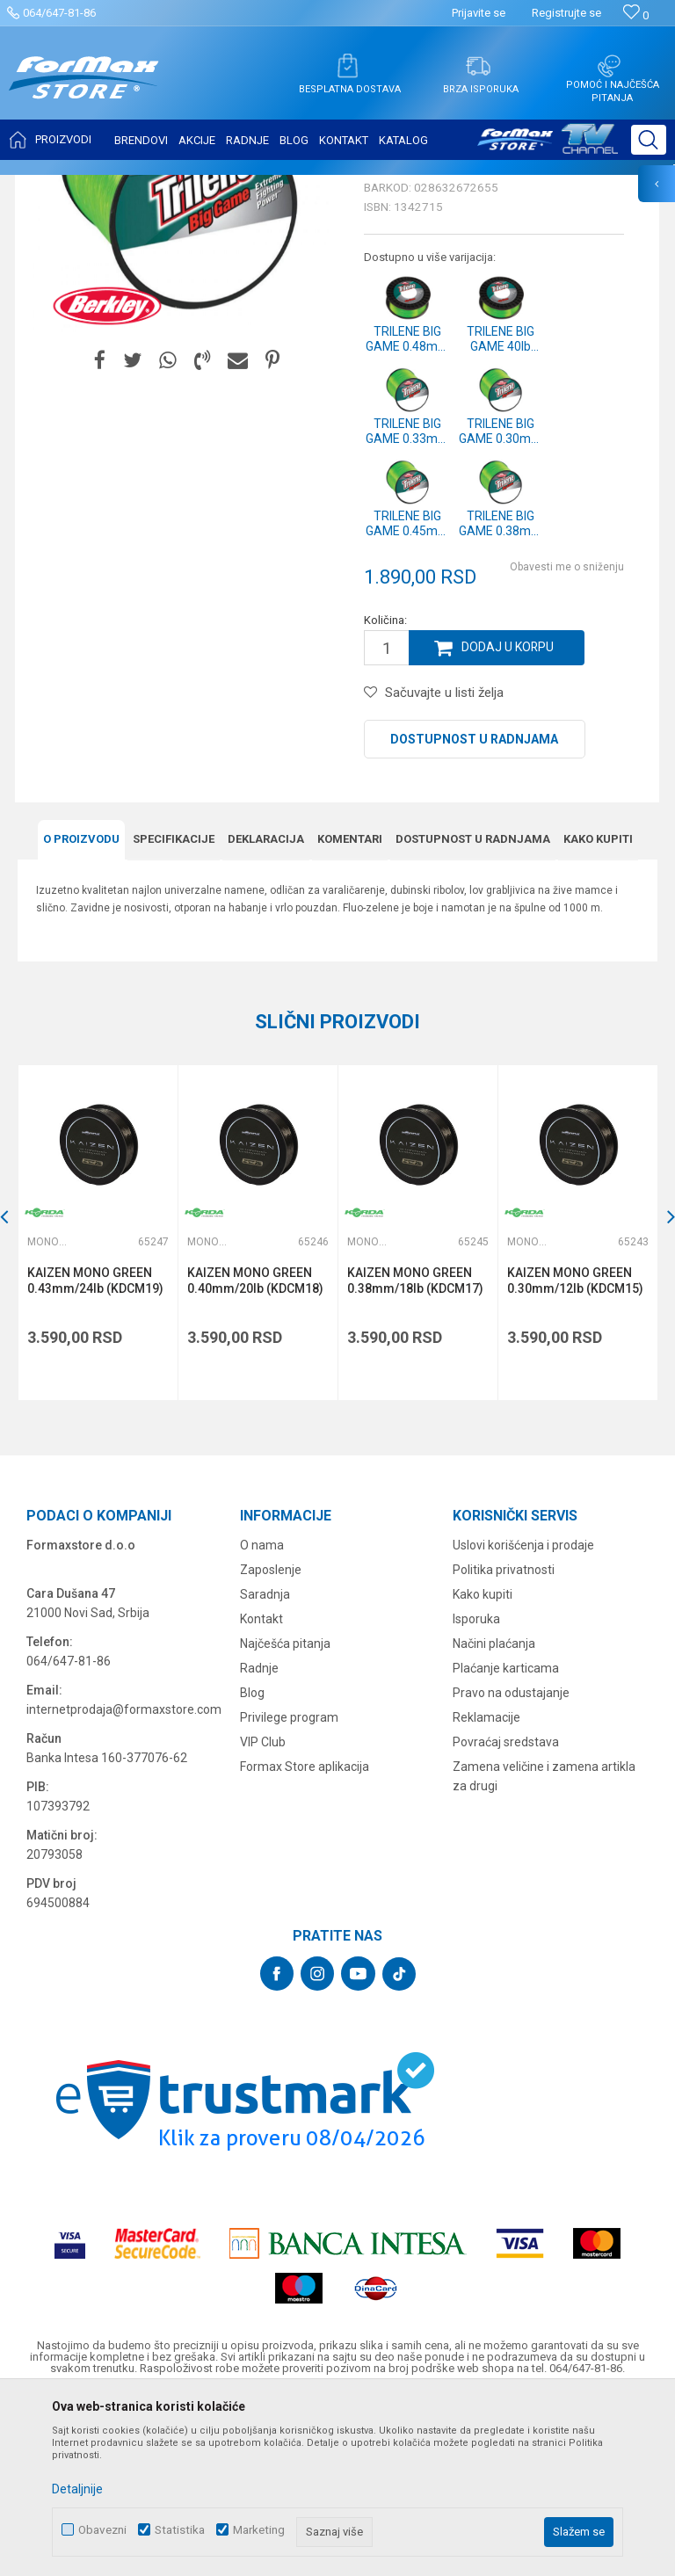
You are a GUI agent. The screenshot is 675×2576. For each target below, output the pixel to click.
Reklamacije (486, 1891)
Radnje (259, 1842)
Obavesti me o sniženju (567, 742)
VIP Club (263, 1916)
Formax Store (50, 186)
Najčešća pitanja (285, 1817)
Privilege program (289, 1891)
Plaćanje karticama (506, 1842)
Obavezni (102, 2529)
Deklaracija (266, 1013)
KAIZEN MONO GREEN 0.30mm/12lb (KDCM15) (575, 1455)
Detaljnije (77, 2489)
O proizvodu (81, 1013)
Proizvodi (117, 186)
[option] (98, 1407)
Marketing (259, 2529)
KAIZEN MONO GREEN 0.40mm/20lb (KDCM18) (255, 1455)
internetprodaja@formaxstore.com (123, 1883)
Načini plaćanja (494, 1817)
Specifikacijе (173, 1013)
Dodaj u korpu (508, 823)
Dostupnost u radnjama (474, 914)
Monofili (228, 186)
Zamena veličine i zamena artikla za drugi (544, 1950)
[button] (648, 140)
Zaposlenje (270, 1744)
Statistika (180, 2529)
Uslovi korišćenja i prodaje (523, 1719)
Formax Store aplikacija (304, 1941)
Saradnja (265, 1768)
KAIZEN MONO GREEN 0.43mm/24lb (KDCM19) (95, 1455)
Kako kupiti (598, 1013)
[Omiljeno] (636, 15)
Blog (252, 1867)
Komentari (349, 1013)
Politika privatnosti (504, 1744)
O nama (262, 1719)
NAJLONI (174, 186)
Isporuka (476, 1793)
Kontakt (261, 1793)
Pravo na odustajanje (511, 1867)
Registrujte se (566, 12)
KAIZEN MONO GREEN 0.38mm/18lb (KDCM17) (415, 1455)
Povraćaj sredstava (506, 1916)
